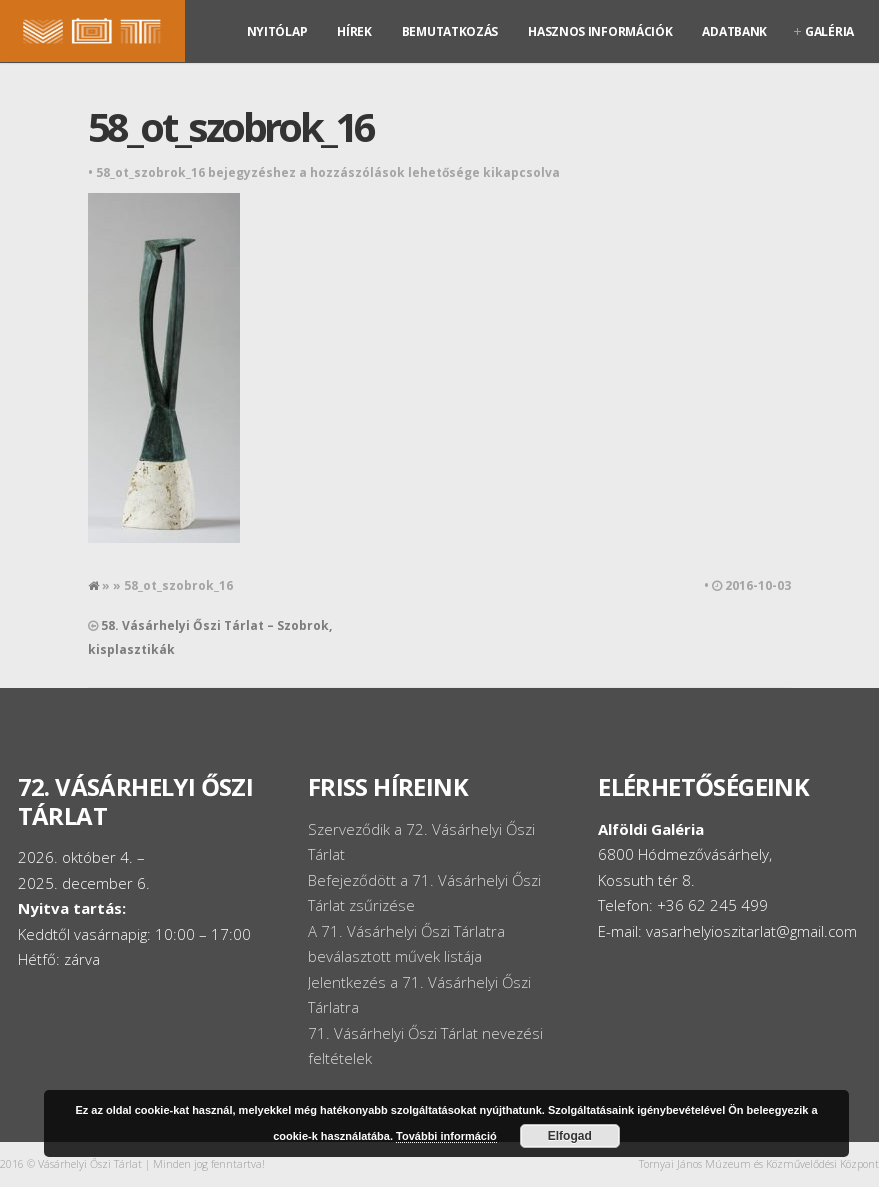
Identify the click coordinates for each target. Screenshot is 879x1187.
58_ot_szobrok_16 (230, 126)
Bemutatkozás (450, 31)
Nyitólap (277, 31)
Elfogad (570, 1136)
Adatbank (734, 31)
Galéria (829, 31)
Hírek (354, 31)
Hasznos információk (600, 31)
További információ (446, 1136)
